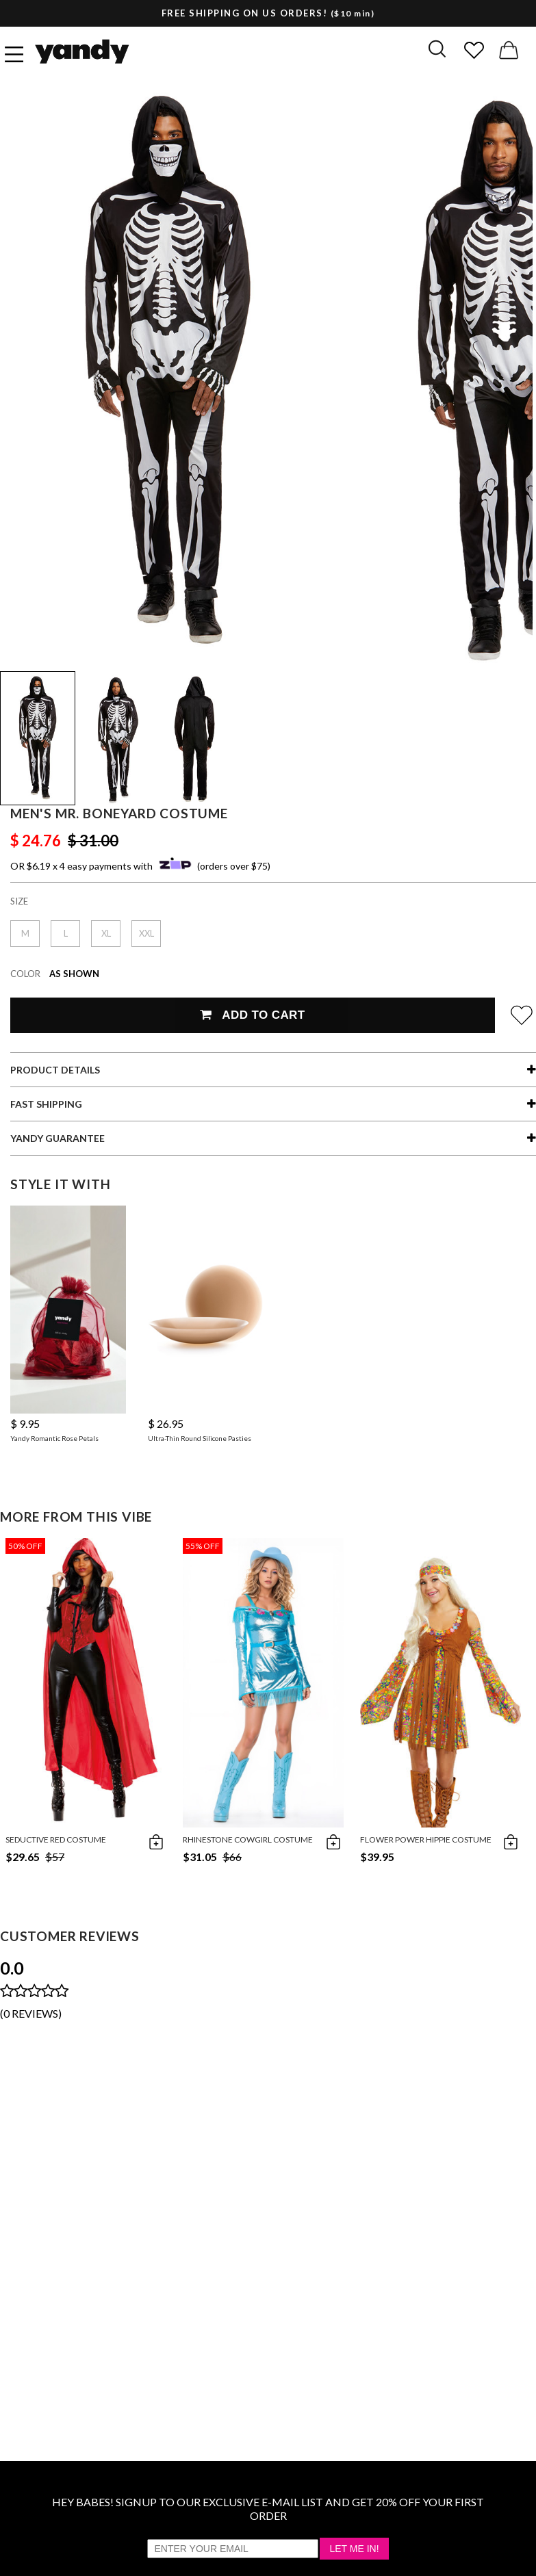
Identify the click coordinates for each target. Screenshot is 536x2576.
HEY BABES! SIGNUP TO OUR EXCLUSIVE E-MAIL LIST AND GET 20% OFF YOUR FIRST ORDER (268, 2508)
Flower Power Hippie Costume (426, 1839)
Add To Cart (252, 1015)
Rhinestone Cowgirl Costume (248, 1839)
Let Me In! (354, 2548)
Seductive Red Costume (55, 1839)
